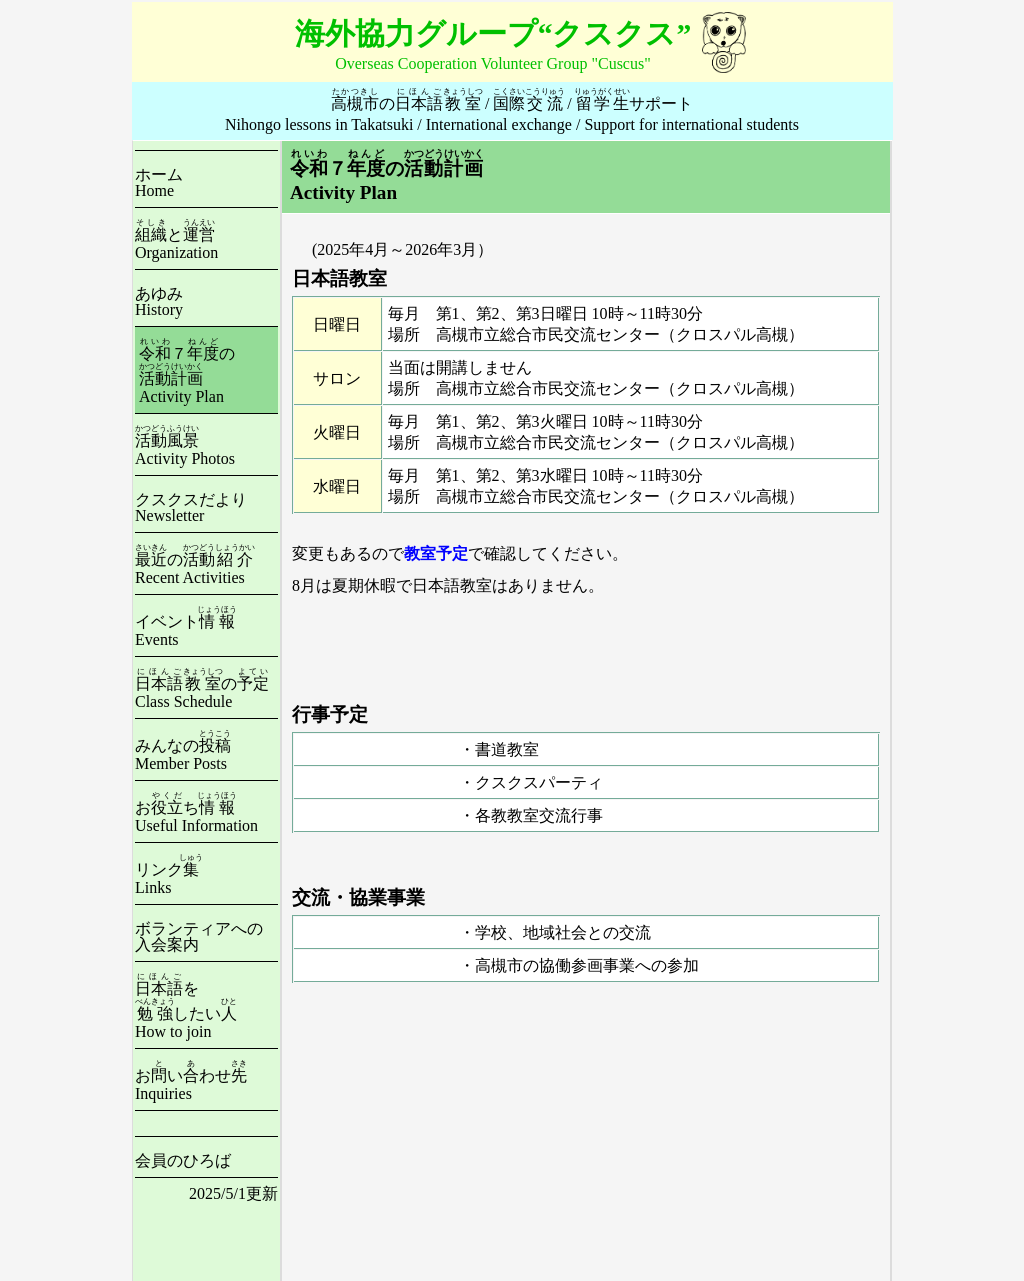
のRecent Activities (195, 568)
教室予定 (436, 553)
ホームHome (159, 182)
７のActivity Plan (187, 375)
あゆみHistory (159, 301)
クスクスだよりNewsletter (191, 507)
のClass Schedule (202, 692)
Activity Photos (185, 449)
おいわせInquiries (191, 1084)
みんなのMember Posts (183, 754)
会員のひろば (183, 1160)
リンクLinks (169, 878)
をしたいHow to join (186, 1010)
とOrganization (176, 243)
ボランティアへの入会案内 (199, 936)
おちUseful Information (196, 816)
